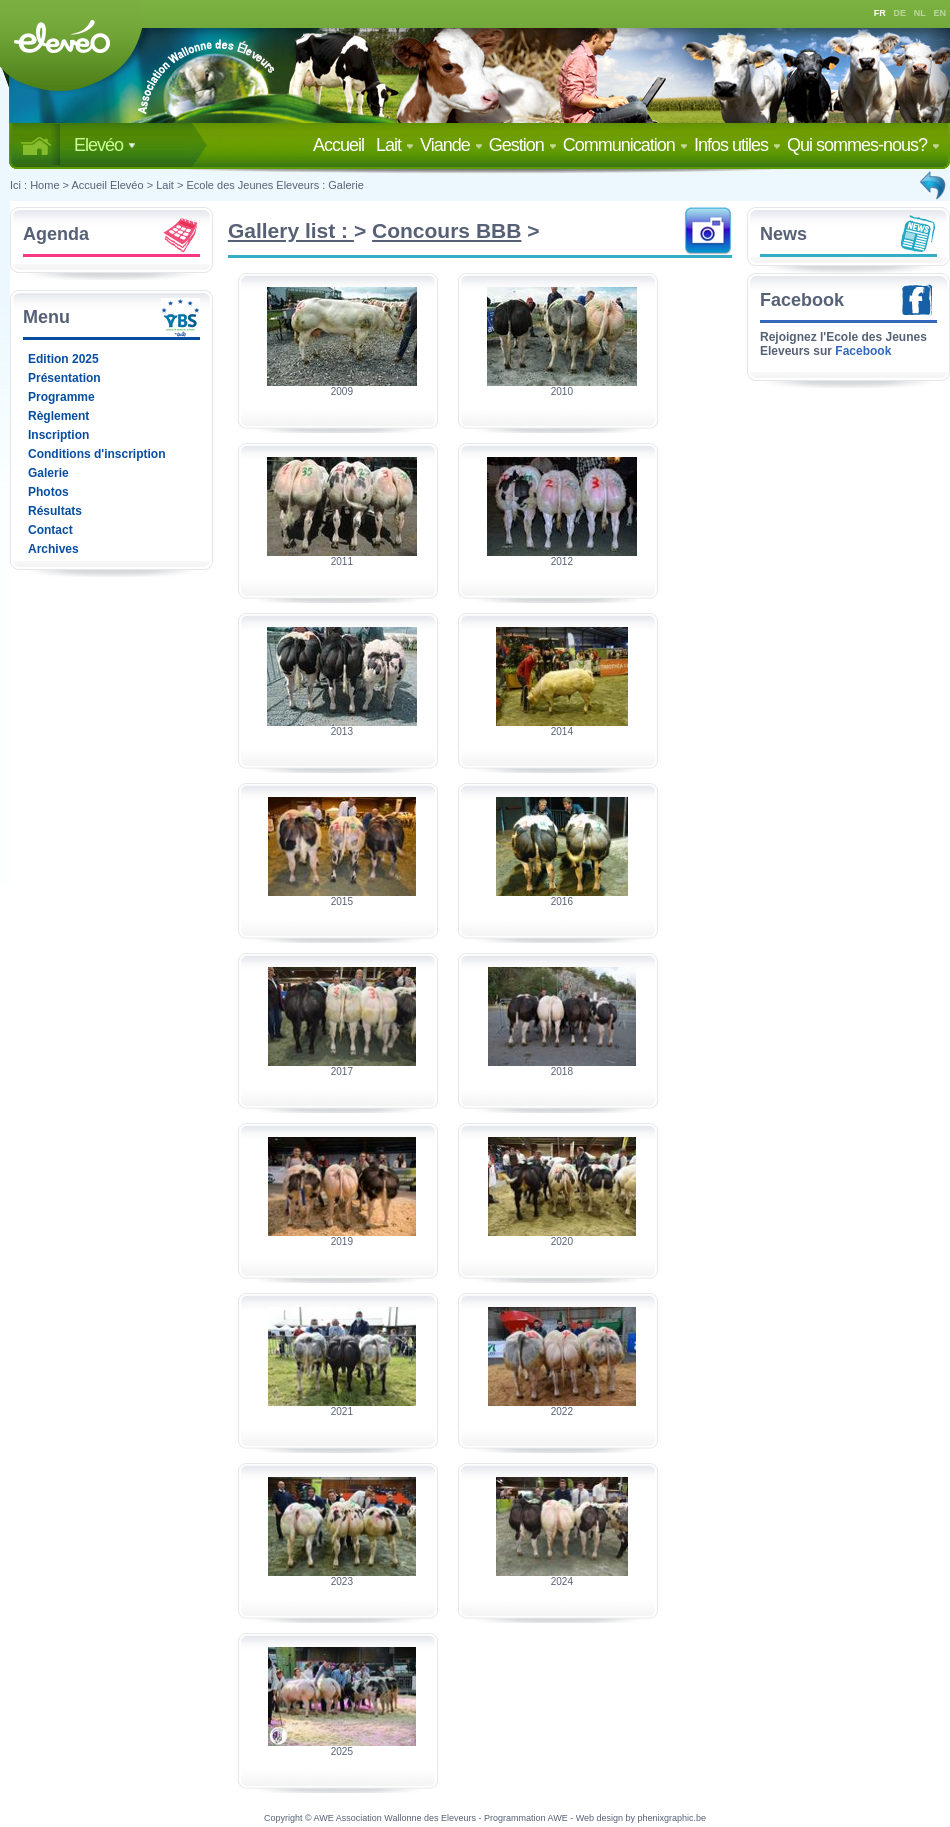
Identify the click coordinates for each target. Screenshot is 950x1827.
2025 (342, 1751)
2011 (342, 561)
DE (900, 13)
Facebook (802, 300)
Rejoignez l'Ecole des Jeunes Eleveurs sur (843, 344)
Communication (625, 145)
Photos (48, 492)
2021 (342, 1411)
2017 (342, 1071)
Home (44, 185)
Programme (61, 397)
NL (920, 13)
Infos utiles (737, 145)
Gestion (523, 145)
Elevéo (105, 145)
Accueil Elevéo (107, 185)
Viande (451, 145)
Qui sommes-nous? (863, 145)
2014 (562, 731)
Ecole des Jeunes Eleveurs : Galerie (274, 185)
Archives (53, 549)
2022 (562, 1411)
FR (880, 13)
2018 (562, 1071)
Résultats (55, 511)
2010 (562, 391)
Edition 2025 (63, 359)
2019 (342, 1241)
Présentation (64, 378)
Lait (395, 145)
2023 (342, 1581)
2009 (342, 391)
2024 (562, 1581)
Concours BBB (446, 230)
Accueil (342, 145)
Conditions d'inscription (97, 454)
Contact (50, 530)
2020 (562, 1241)
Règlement (58, 416)
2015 (342, 901)
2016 (562, 901)
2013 (342, 731)
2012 (562, 561)
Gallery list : (291, 230)
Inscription (58, 435)
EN (940, 13)
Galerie (48, 473)
